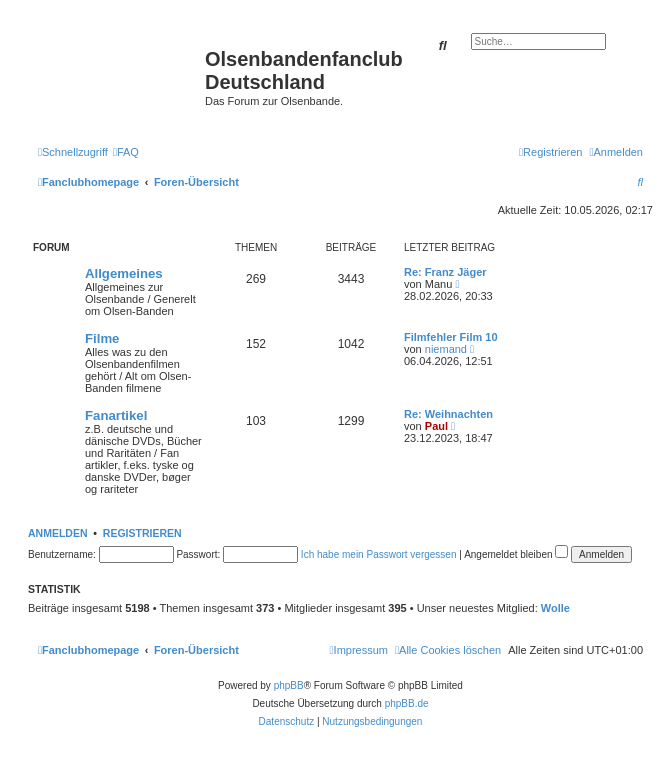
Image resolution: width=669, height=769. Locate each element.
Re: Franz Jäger (445, 272)
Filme (102, 338)
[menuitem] (126, 152)
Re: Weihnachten (448, 414)
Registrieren (142, 533)
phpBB (289, 685)
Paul (436, 426)
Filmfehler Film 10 (451, 337)
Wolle (555, 608)
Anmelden (58, 533)
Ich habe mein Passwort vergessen (379, 554)
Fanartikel (116, 415)
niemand (446, 349)
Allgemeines (124, 273)
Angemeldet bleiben (516, 554)
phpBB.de (407, 703)
